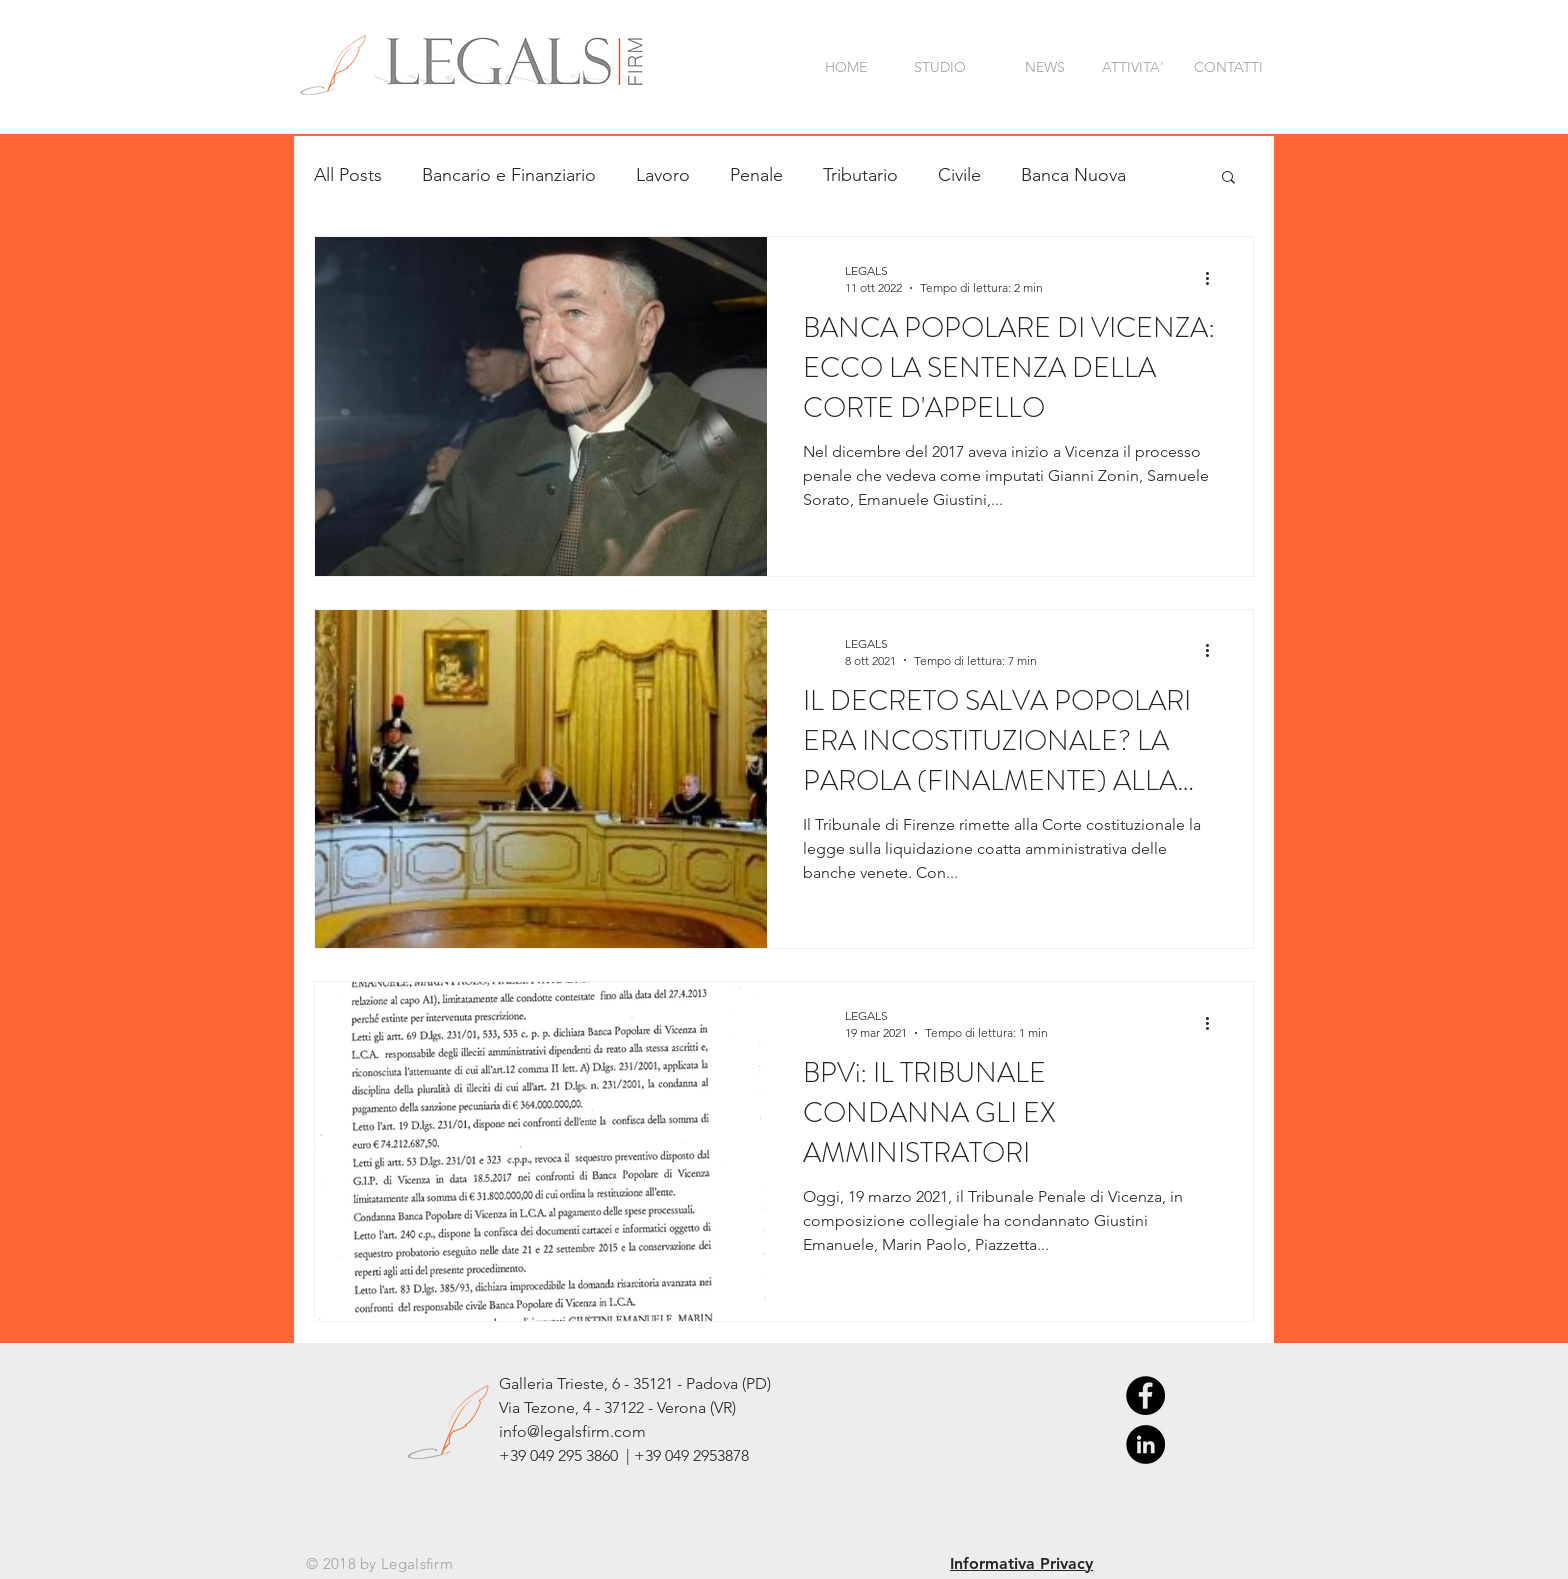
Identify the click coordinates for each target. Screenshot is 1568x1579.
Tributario (860, 175)
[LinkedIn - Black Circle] (1145, 1444)
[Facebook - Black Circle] (1145, 1395)
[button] (1228, 178)
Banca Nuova (1073, 175)
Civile (959, 175)
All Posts (348, 175)
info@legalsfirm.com (572, 1431)
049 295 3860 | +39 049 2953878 (639, 1455)
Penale (756, 175)
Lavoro (663, 175)
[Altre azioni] (1214, 278)
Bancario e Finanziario (509, 175)
